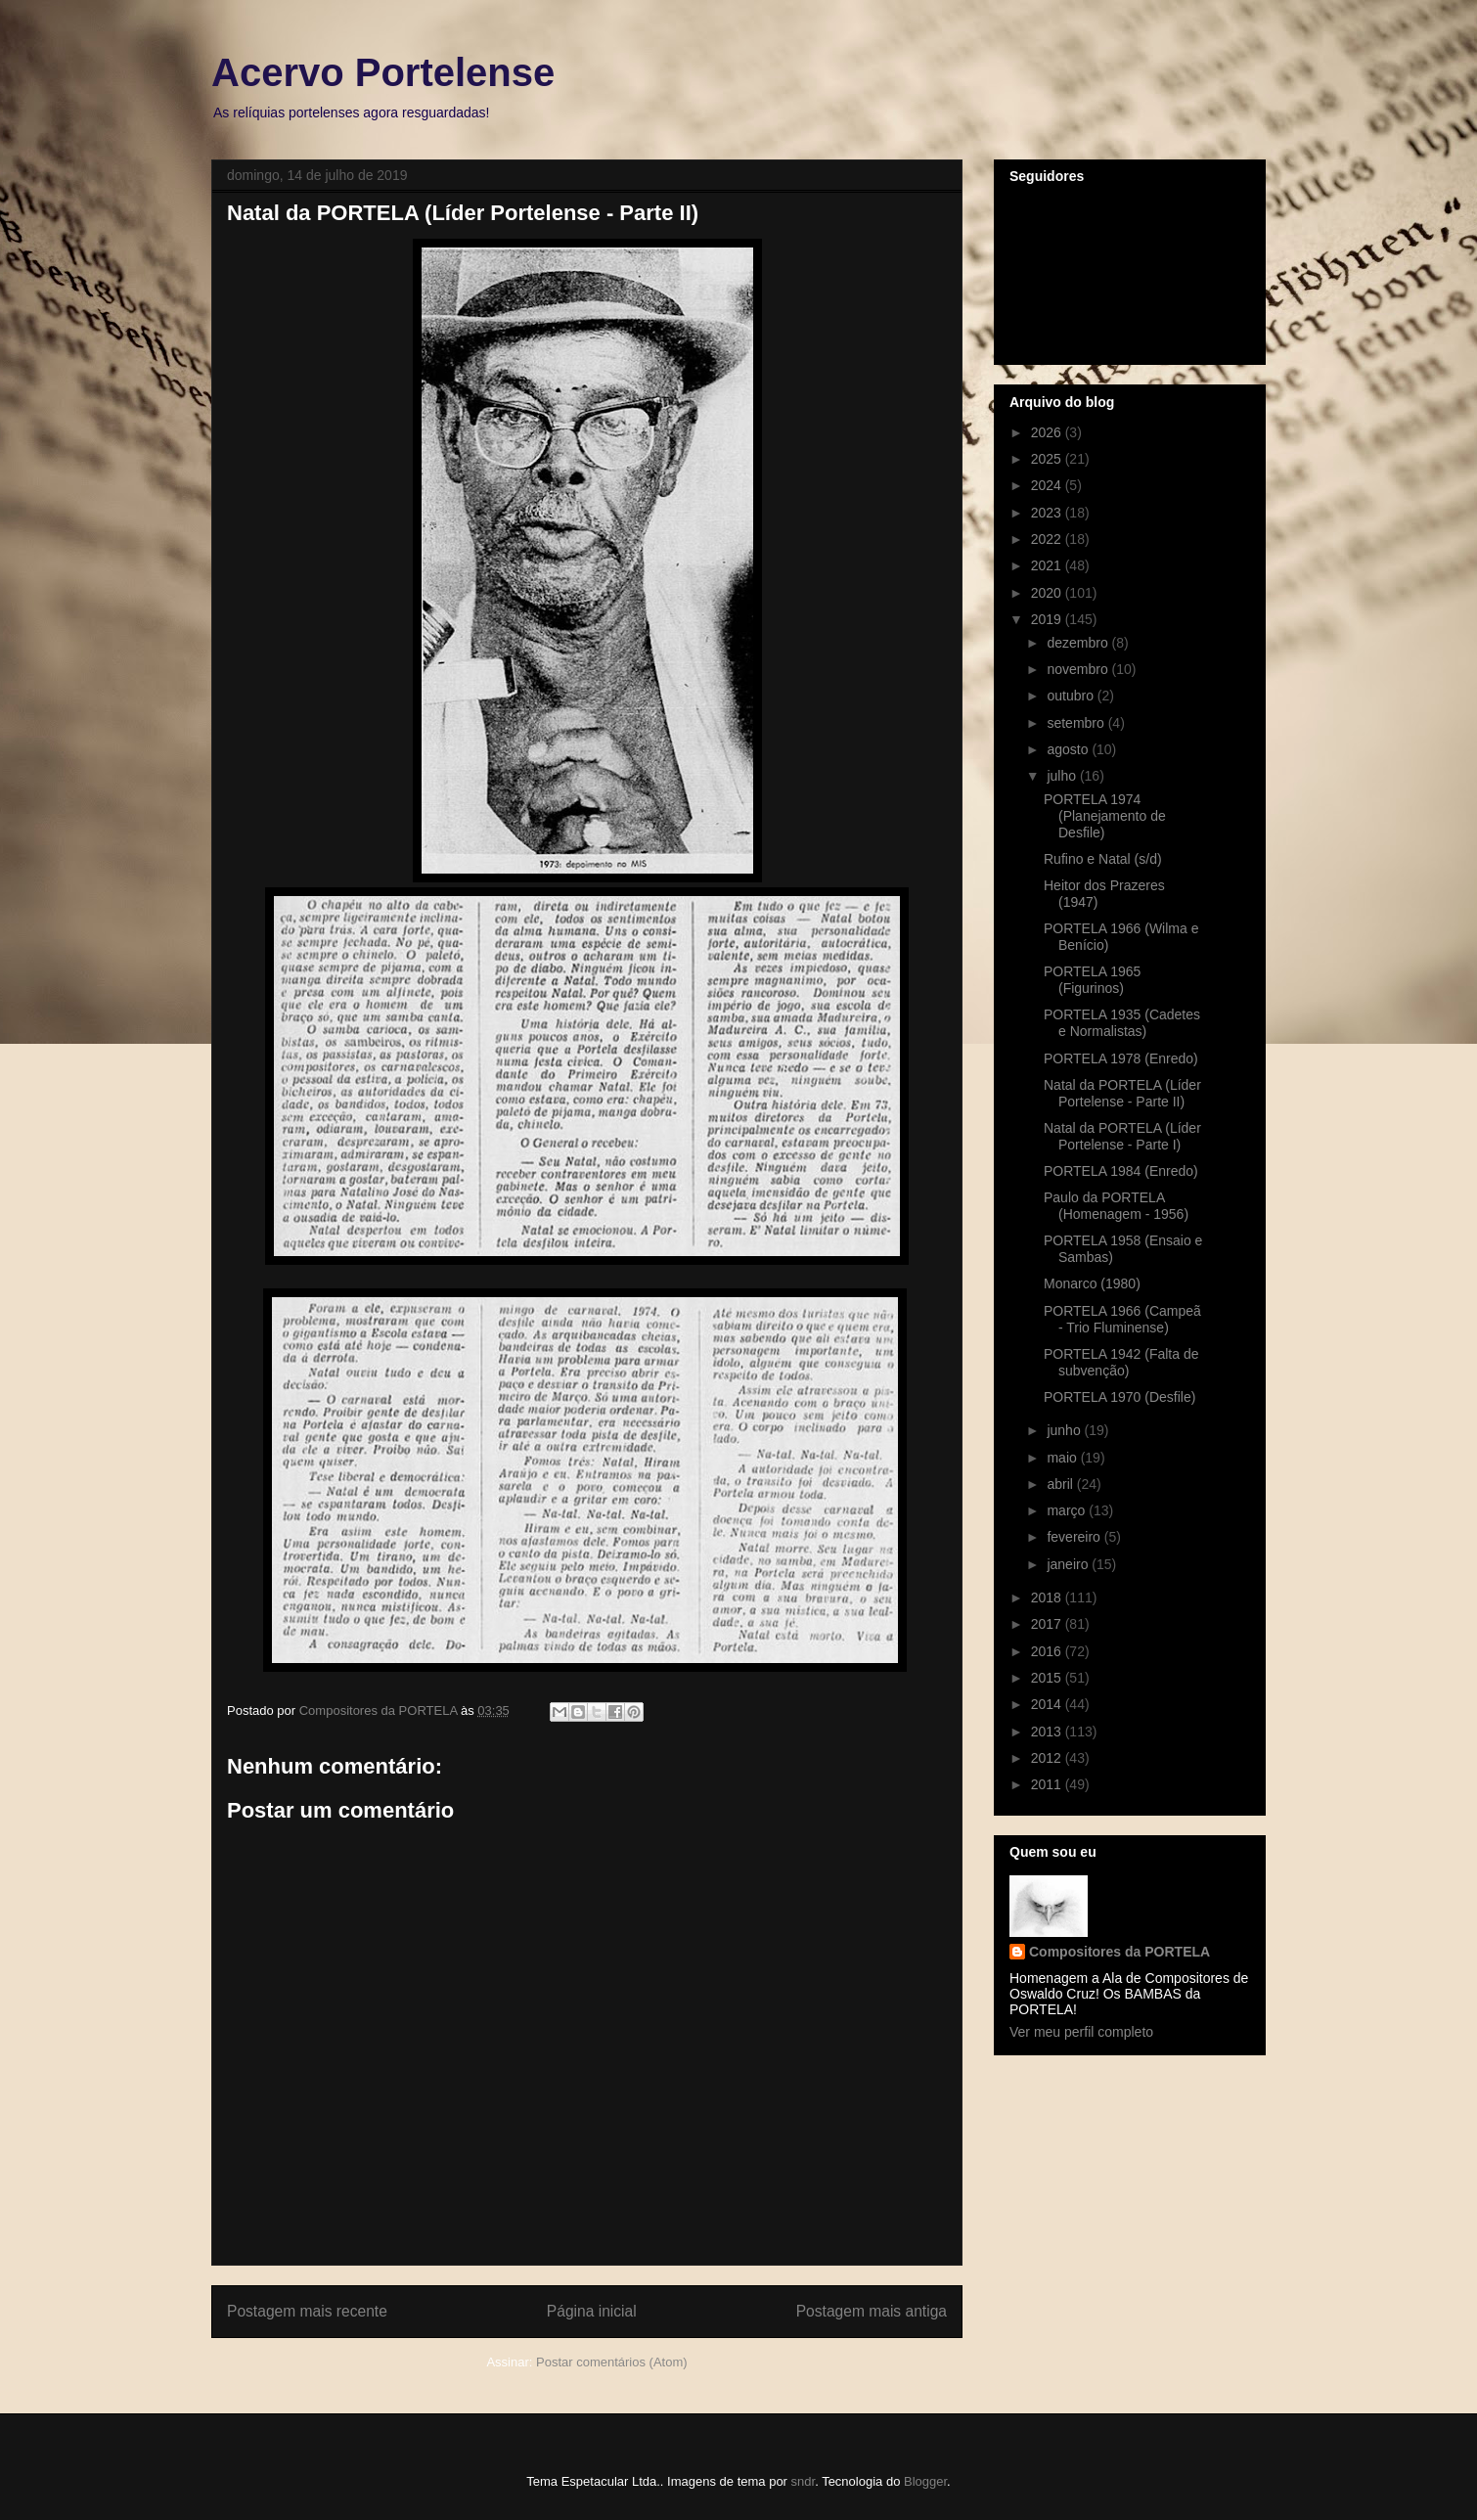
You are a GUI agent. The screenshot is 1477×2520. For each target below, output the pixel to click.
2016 (1048, 1651)
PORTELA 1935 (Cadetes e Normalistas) (1122, 1023)
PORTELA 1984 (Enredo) (1121, 1171)
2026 (1048, 432)
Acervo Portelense (383, 72)
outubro (1072, 695)
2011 (1048, 1784)
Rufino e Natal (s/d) (1103, 859)
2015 (1048, 1678)
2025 (1048, 459)
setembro (1077, 723)
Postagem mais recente (307, 2311)
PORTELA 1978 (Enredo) (1121, 1058)
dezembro (1079, 643)
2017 (1048, 1624)
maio (1063, 1457)
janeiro (1069, 1564)
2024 (1048, 485)
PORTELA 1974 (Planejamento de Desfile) (1105, 815)
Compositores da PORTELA (1119, 1951)
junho (1065, 1430)
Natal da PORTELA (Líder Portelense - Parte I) (1122, 1136)
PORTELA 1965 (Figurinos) (1092, 980)
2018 (1048, 1597)
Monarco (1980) (1092, 1283)
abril (1061, 1484)
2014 (1048, 1704)
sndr (803, 2481)
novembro (1079, 669)
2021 (1048, 565)
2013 (1048, 1731)
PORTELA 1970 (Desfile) (1119, 1397)
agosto (1069, 749)
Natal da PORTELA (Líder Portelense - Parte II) (1122, 1093)
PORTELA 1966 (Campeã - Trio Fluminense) (1122, 1319)
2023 (1048, 512)
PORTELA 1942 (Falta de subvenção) (1121, 1362)
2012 (1048, 1758)
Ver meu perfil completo (1081, 2032)
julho (1063, 776)
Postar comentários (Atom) (612, 2362)
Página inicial (592, 2311)
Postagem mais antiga (871, 2311)
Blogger (925, 2481)
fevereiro (1075, 1537)
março (1068, 1510)
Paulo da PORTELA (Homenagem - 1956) (1116, 1206)
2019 (1048, 619)
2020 (1048, 593)
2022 (1048, 539)
